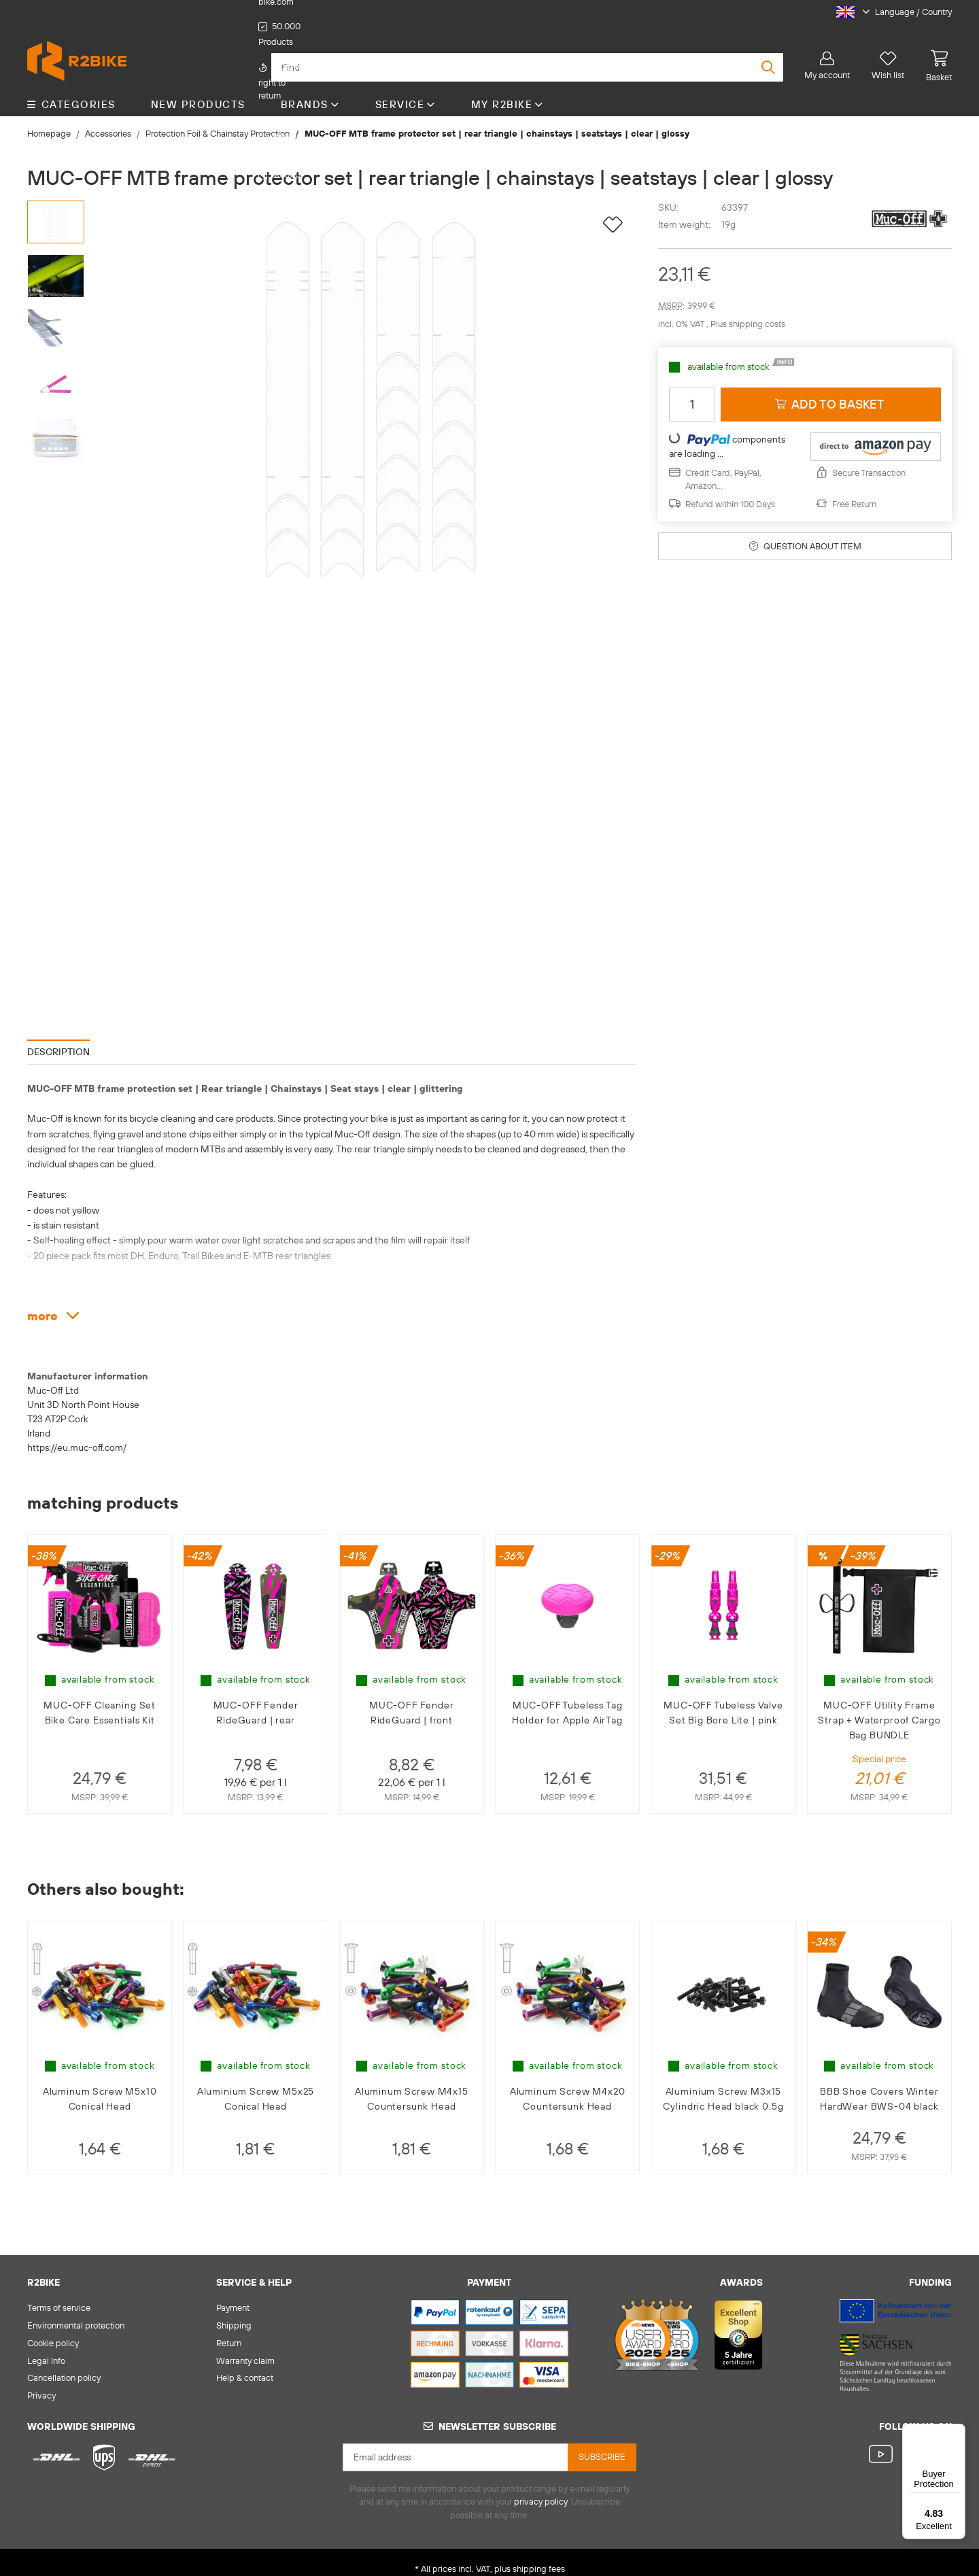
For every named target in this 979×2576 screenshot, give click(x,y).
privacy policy (540, 2488)
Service (405, 91)
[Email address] (455, 2444)
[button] (888, 12)
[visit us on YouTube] (883, 2442)
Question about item (805, 532)
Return (228, 2329)
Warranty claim (245, 2346)
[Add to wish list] (612, 212)
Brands (310, 91)
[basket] (933, 52)
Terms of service (58, 2293)
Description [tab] (58, 1038)
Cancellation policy (64, 2364)
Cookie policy (53, 2329)
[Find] (527, 53)
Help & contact (244, 2364)
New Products (198, 90)
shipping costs (757, 310)
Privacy (41, 2382)
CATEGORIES (71, 90)
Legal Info (46, 2346)
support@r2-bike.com (527, 12)
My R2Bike (507, 91)
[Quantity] (692, 391)
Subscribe (602, 2443)
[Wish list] (888, 52)
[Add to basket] (831, 391)
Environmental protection (75, 2311)
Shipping (234, 2311)
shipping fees (539, 2555)
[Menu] (957, 2432)
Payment (233, 2293)
